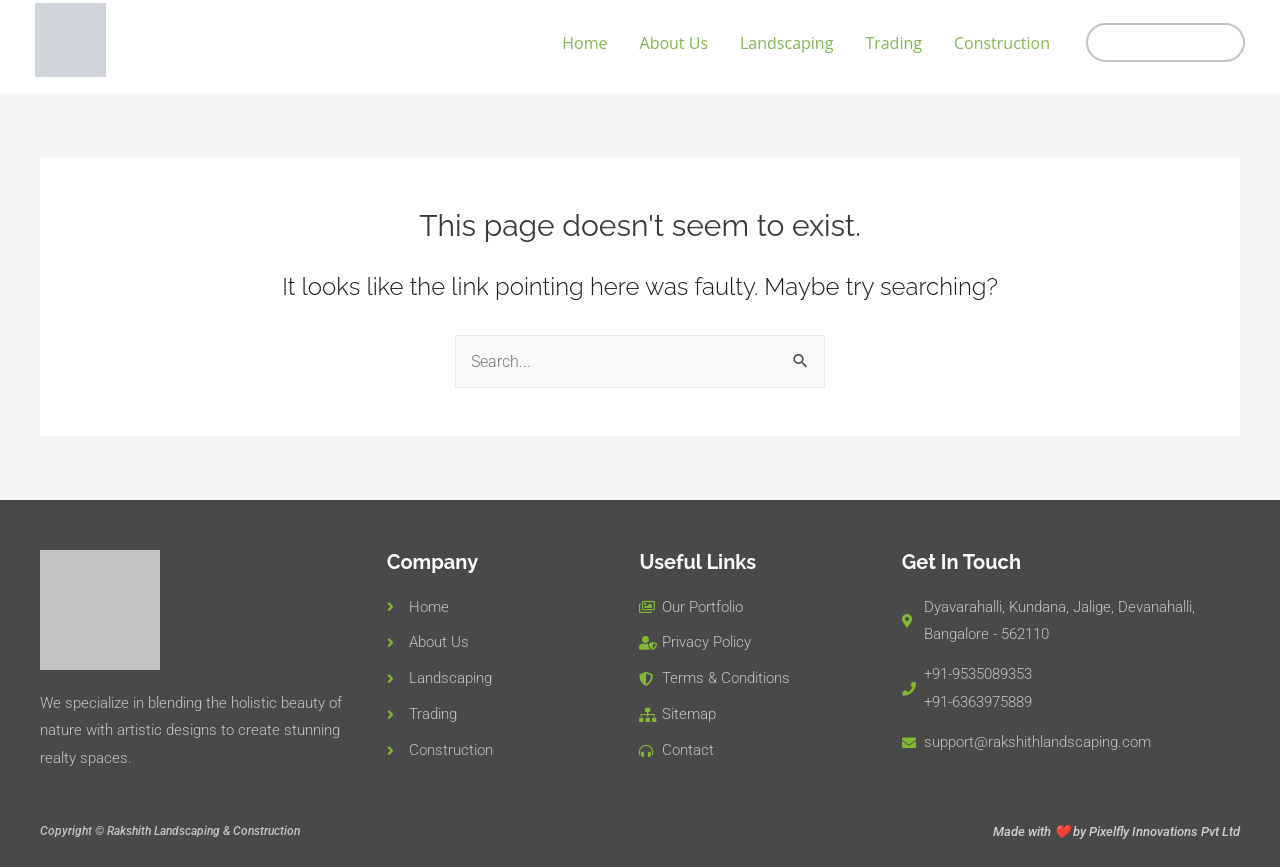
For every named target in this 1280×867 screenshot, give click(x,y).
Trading (893, 43)
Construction (1002, 43)
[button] (1165, 42)
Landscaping (786, 43)
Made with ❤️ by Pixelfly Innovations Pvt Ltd (1116, 831)
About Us (674, 43)
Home (584, 43)
